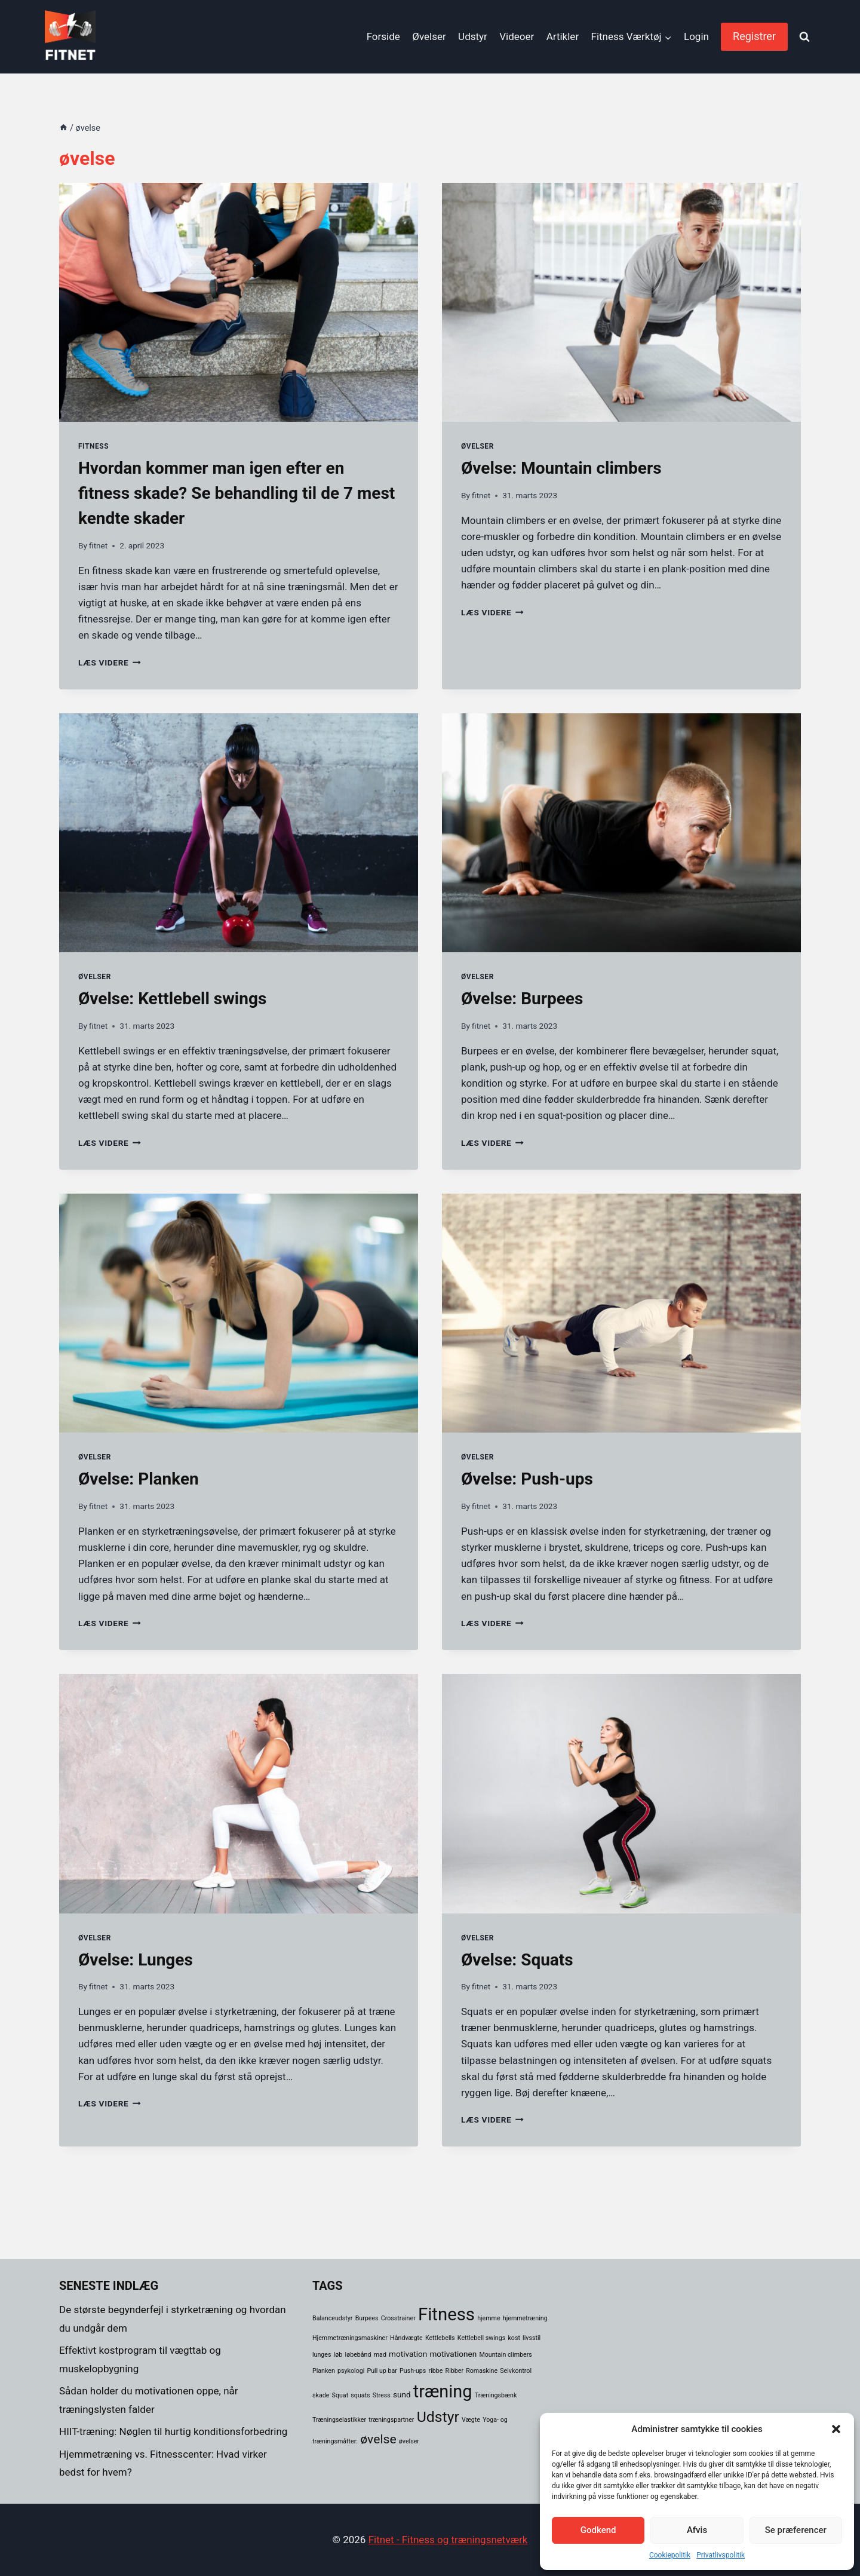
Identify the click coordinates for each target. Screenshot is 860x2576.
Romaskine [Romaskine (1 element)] (481, 2371)
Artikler (562, 36)
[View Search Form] (804, 37)
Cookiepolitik (669, 2555)
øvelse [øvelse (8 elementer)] (378, 2438)
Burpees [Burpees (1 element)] (367, 2318)
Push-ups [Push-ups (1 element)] (413, 2371)
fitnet (98, 545)
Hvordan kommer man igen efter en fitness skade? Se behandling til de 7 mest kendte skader (236, 493)
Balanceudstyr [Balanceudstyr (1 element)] (332, 2318)
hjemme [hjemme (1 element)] (488, 2318)
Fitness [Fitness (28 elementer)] (446, 2314)
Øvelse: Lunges (135, 1960)
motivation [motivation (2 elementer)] (408, 2354)
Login (696, 36)
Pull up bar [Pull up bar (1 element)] (382, 2371)
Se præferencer (796, 2530)
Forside (383, 36)
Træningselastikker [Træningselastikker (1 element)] (339, 2420)
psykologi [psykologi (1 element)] (350, 2371)
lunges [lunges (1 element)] (321, 2355)
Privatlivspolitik (720, 2555)
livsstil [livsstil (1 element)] (531, 2338)
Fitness (93, 446)
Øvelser (429, 36)
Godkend (598, 2530)
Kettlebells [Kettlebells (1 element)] (440, 2338)
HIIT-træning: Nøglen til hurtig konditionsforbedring (173, 2431)
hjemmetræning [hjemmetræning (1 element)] (525, 2318)
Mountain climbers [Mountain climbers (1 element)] (505, 2355)
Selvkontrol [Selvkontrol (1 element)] (516, 2371)
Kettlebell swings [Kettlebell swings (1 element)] (481, 2338)
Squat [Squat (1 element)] (340, 2395)
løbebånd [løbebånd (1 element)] (358, 2355)
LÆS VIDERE (109, 662)
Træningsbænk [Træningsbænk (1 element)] (496, 2395)
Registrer (754, 36)
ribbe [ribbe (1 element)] (436, 2371)
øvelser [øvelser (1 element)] (409, 2441)
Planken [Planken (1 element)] (323, 2371)
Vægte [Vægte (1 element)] (471, 2420)
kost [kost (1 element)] (514, 2338)
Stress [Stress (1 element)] (382, 2395)
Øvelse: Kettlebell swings (172, 998)
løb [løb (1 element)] (338, 2355)
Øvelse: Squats (517, 1960)
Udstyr (472, 36)
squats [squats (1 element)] (360, 2395)
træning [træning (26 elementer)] (442, 2391)
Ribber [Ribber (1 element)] (454, 2371)
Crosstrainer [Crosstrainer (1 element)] (398, 2318)
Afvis (697, 2530)
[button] (836, 2429)
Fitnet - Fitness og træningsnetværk (448, 2540)
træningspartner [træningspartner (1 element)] (391, 2420)
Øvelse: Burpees (522, 998)
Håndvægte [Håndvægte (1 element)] (406, 2338)
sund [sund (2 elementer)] (402, 2394)
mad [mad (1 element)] (380, 2355)
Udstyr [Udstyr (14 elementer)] (438, 2416)
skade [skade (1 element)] (320, 2395)
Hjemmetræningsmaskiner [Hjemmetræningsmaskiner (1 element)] (350, 2338)
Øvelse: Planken (138, 1479)
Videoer (516, 36)
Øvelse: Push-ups (527, 1479)
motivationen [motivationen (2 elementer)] (453, 2354)
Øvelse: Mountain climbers (561, 468)
